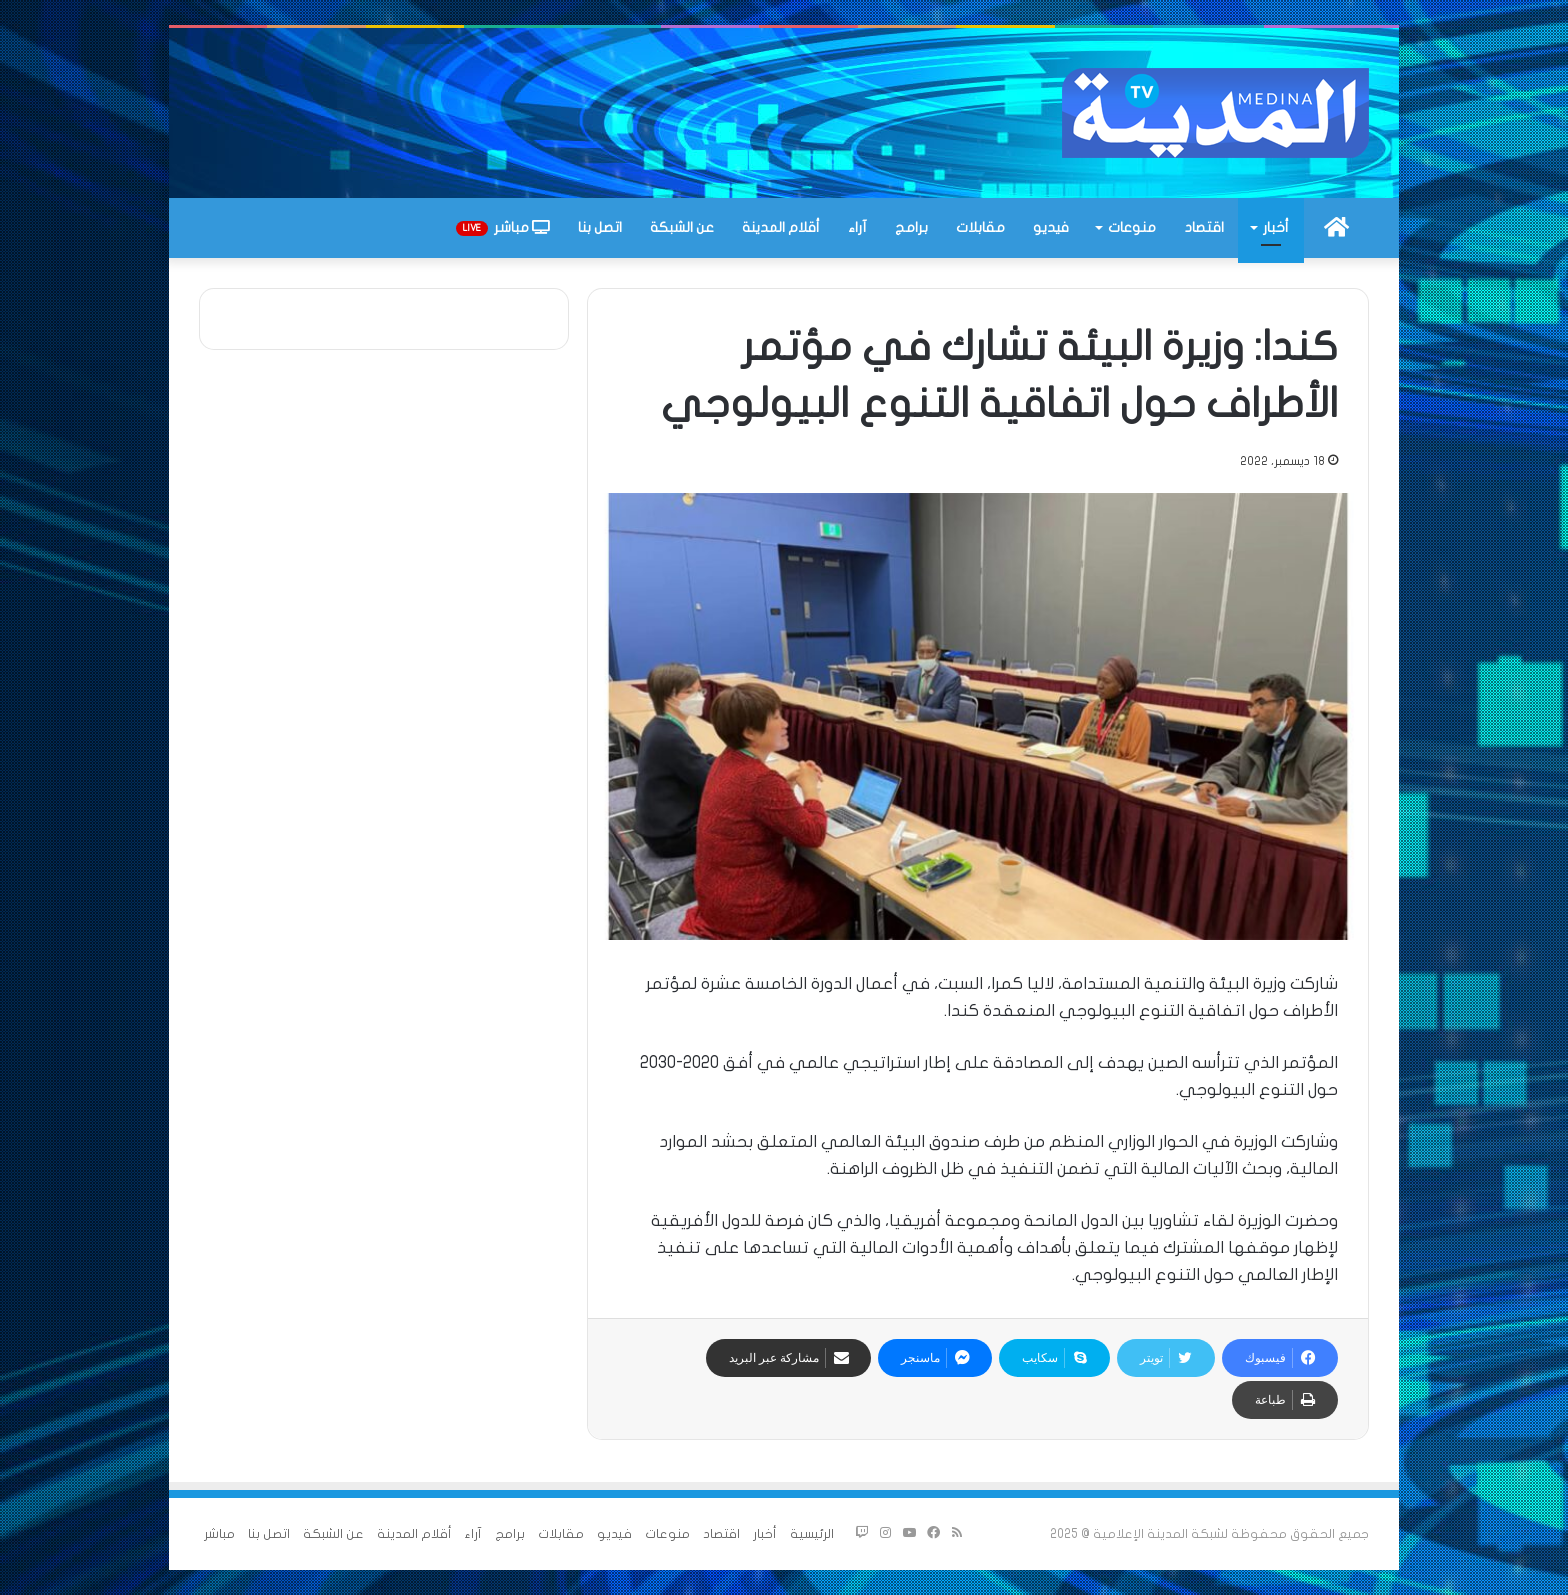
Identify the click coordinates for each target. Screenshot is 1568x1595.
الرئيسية (812, 1534)
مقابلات (980, 227)
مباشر (503, 228)
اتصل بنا (600, 227)
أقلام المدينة (781, 227)
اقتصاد (1204, 227)
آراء (857, 227)
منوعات (1132, 227)
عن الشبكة (682, 227)
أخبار (1276, 227)
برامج (911, 227)
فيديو (1051, 227)
